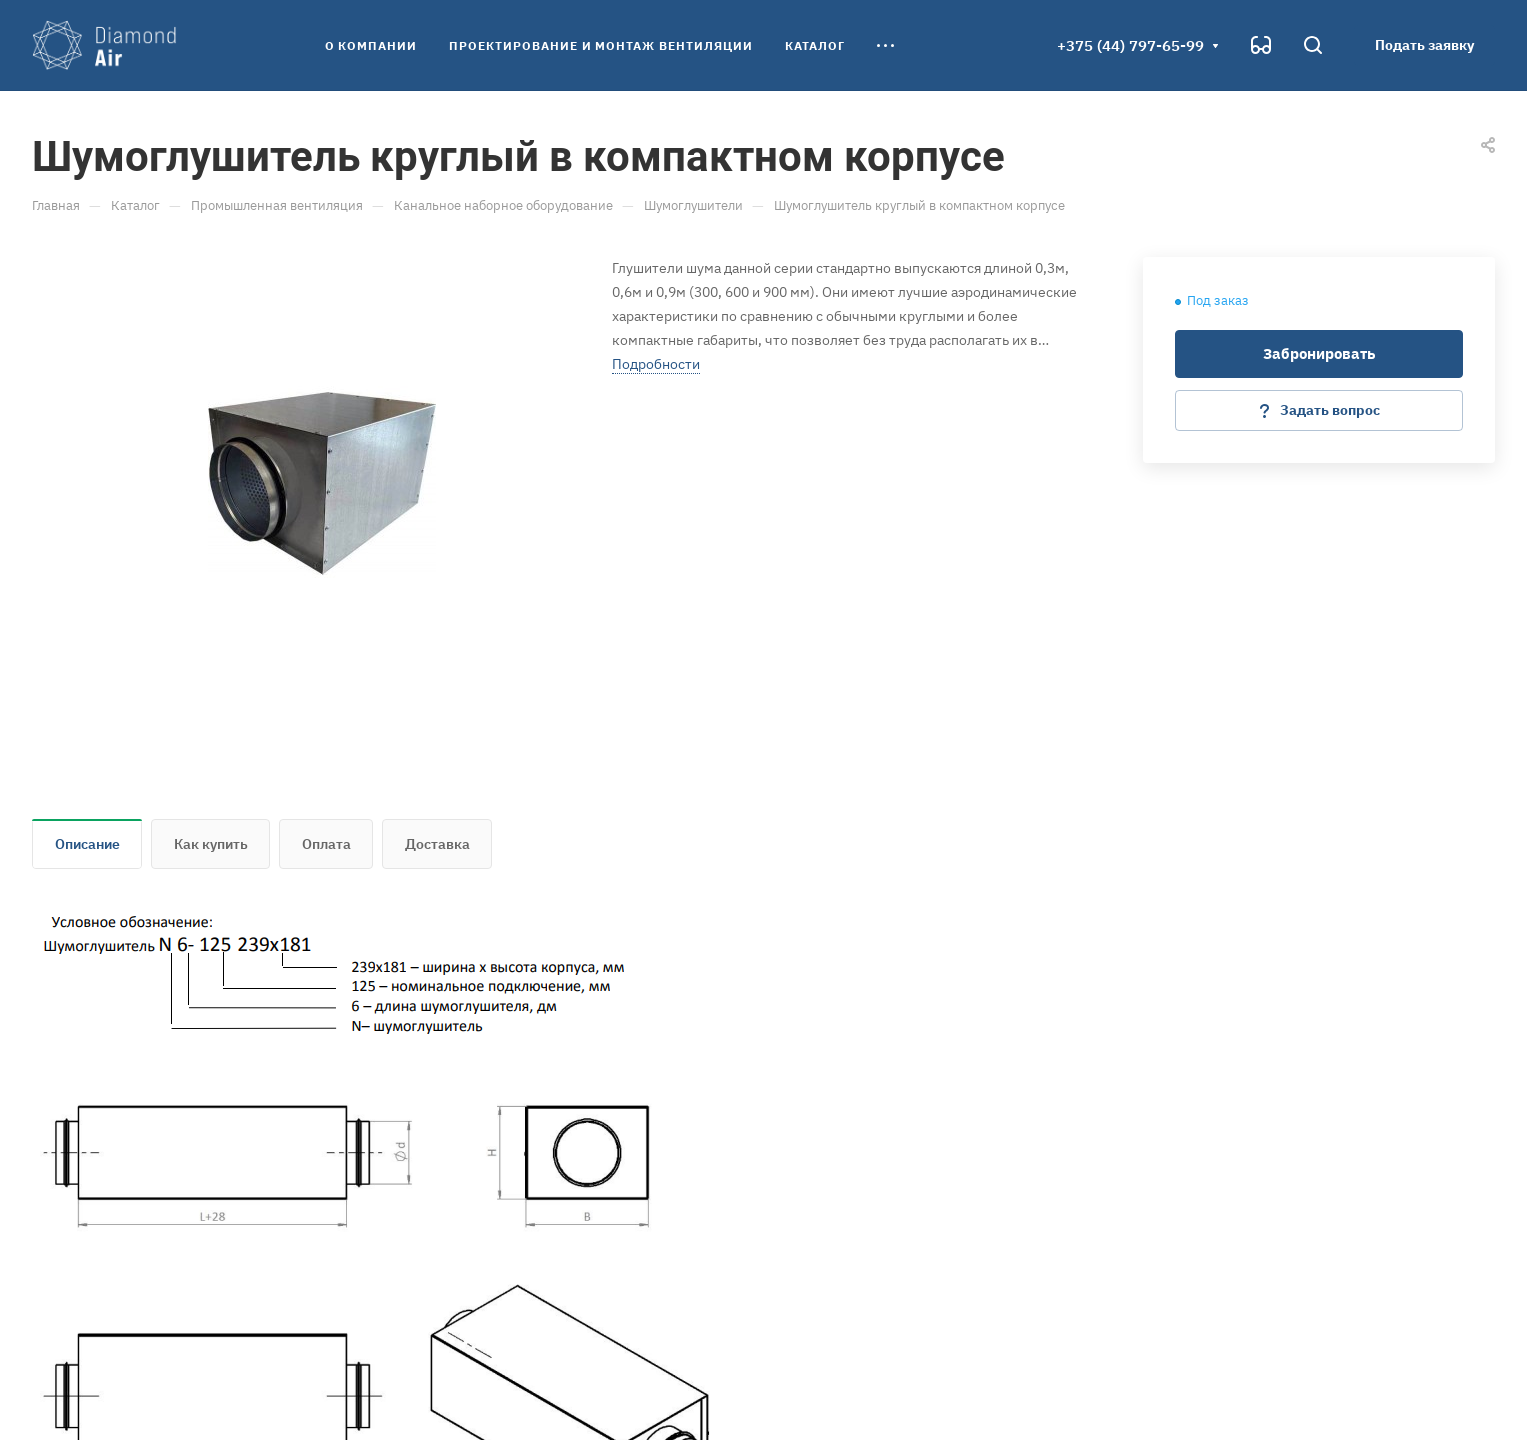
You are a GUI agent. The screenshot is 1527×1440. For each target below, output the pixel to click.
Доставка (437, 844)
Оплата (326, 844)
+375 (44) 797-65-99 (1130, 45)
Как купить (211, 844)
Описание (87, 844)
